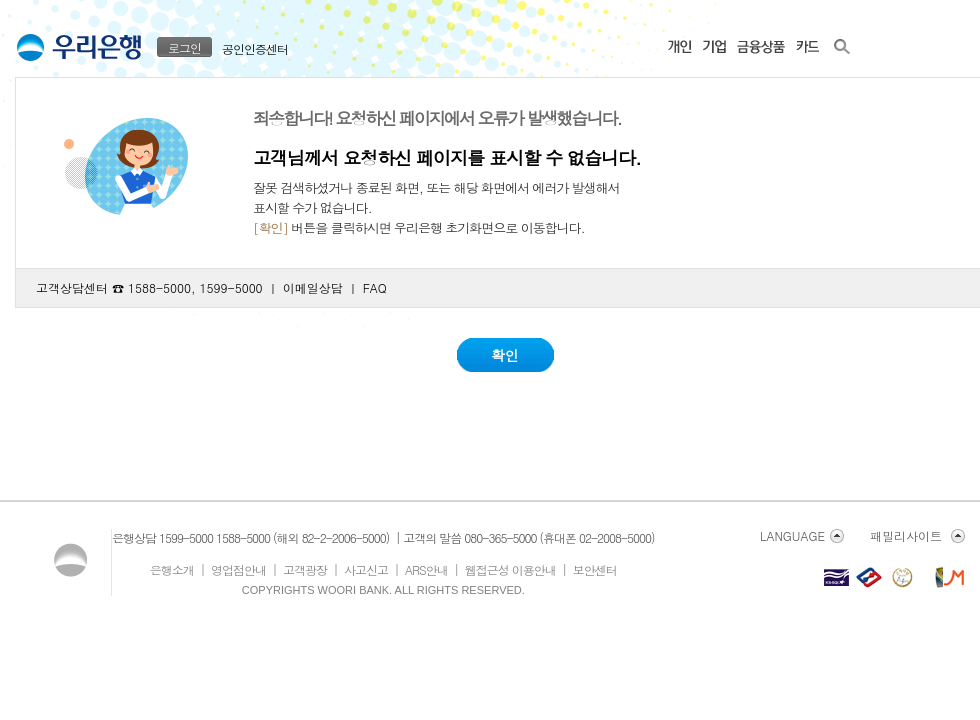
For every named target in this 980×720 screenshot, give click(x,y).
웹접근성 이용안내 (510, 569)
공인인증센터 (255, 48)
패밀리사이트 (906, 536)
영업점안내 (238, 569)
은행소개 (172, 569)
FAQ (375, 287)
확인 (505, 355)
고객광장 (305, 569)
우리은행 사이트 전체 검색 (842, 45)
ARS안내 (426, 569)
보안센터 (595, 569)
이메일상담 (313, 287)
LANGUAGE (792, 536)
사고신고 (366, 569)
